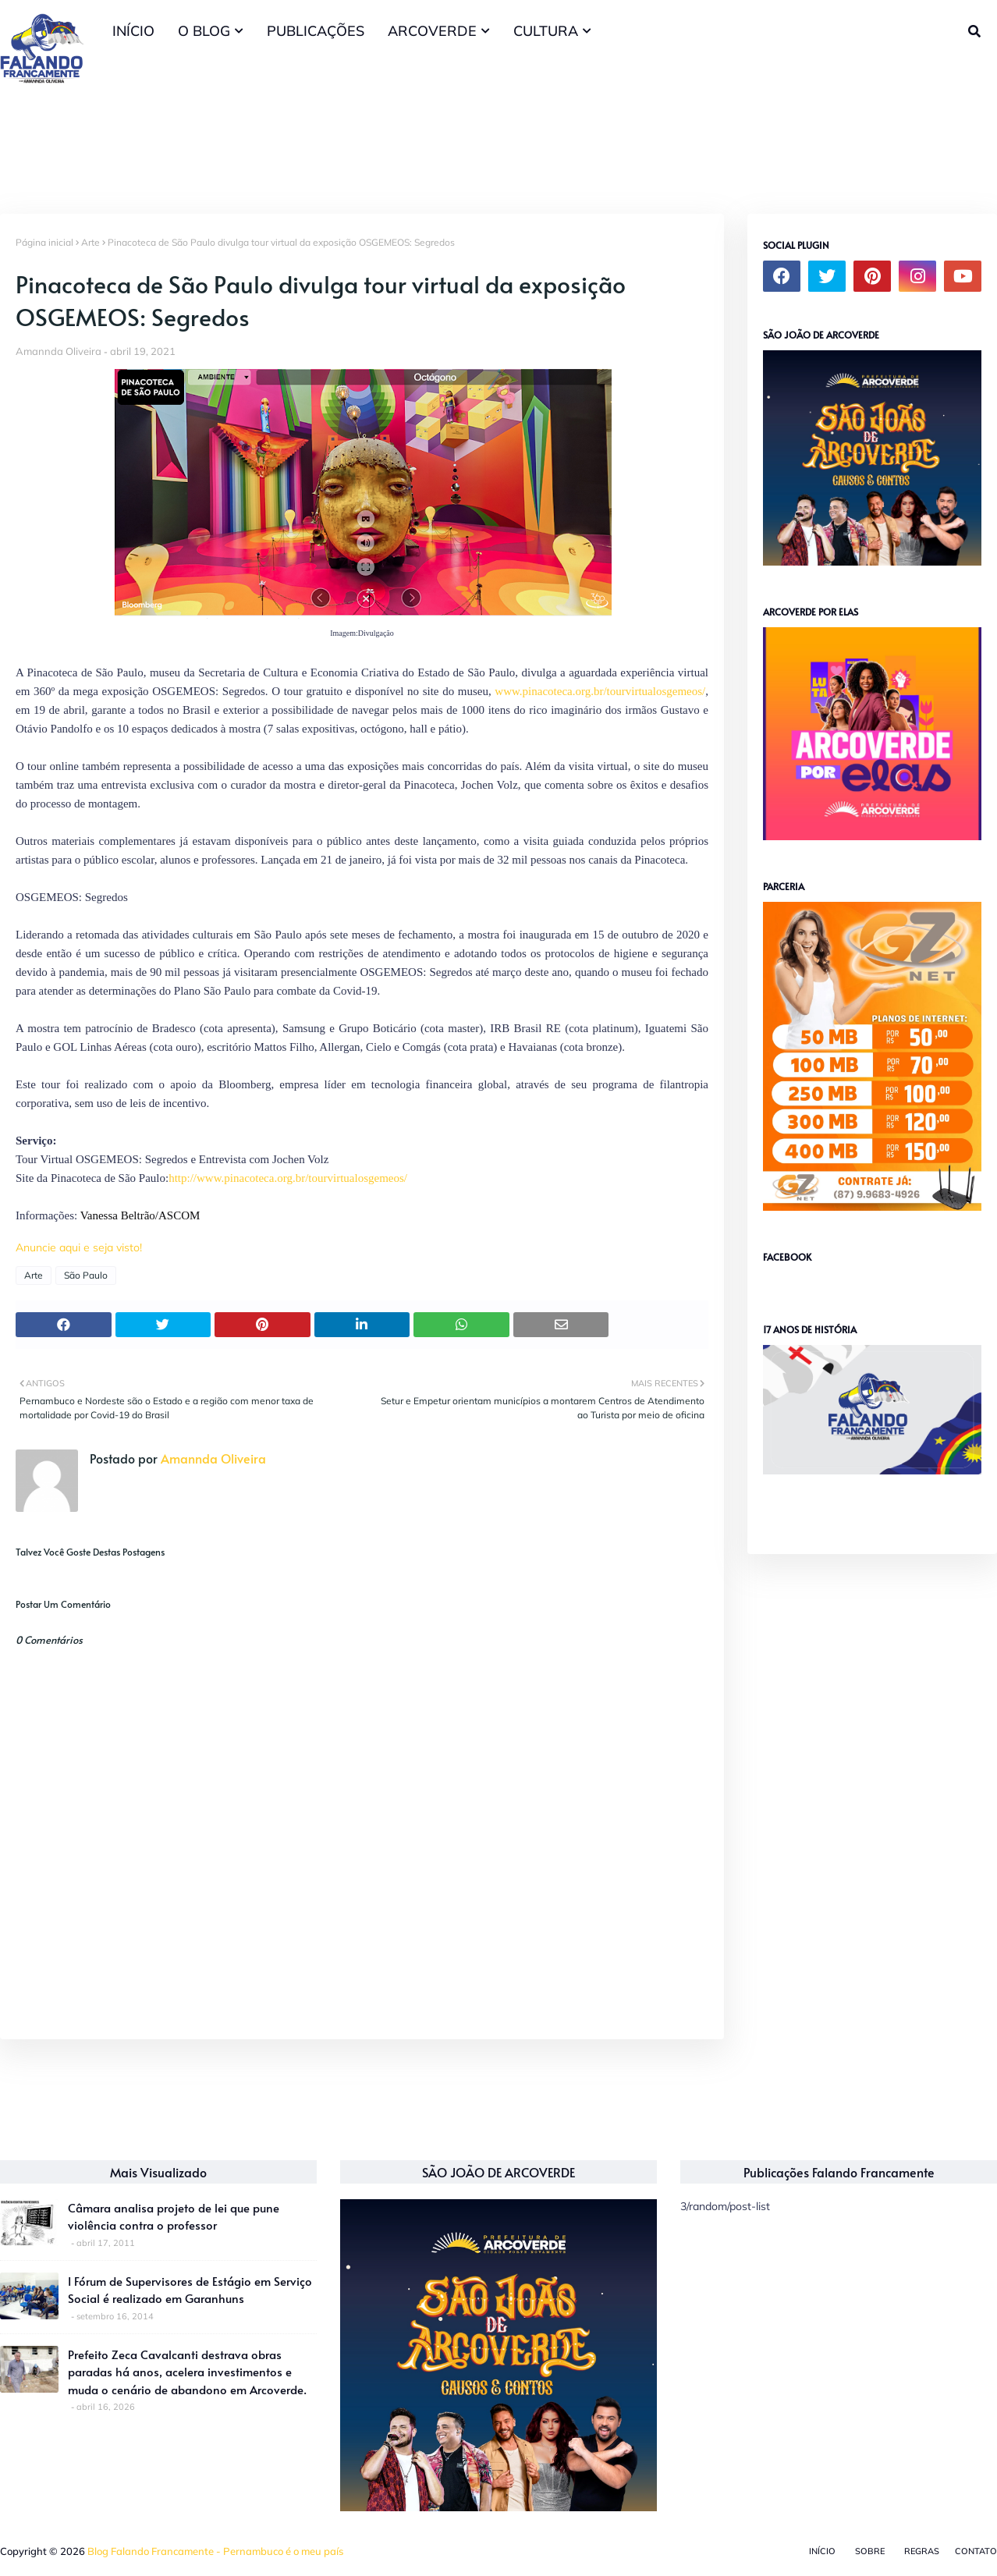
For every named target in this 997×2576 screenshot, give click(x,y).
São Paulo (86, 1275)
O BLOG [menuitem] (204, 31)
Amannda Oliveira (58, 351)
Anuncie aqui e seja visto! (79, 1247)
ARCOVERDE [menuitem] (432, 31)
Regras (921, 2551)
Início (822, 2551)
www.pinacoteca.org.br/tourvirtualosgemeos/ (600, 691)
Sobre (870, 2551)
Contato (976, 2551)
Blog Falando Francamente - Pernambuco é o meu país (215, 2551)
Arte (90, 242)
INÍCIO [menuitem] (133, 31)
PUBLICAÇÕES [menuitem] (315, 31)
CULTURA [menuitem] (545, 31)
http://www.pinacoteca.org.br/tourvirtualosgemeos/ (288, 1178)
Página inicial (44, 242)
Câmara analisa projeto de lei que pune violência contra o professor (173, 2216)
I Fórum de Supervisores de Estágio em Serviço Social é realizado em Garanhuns (190, 2290)
